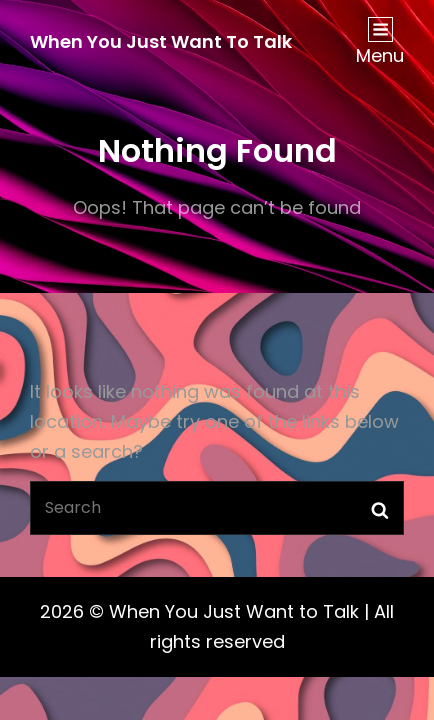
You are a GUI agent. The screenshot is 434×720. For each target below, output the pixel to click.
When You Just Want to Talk (161, 41)
